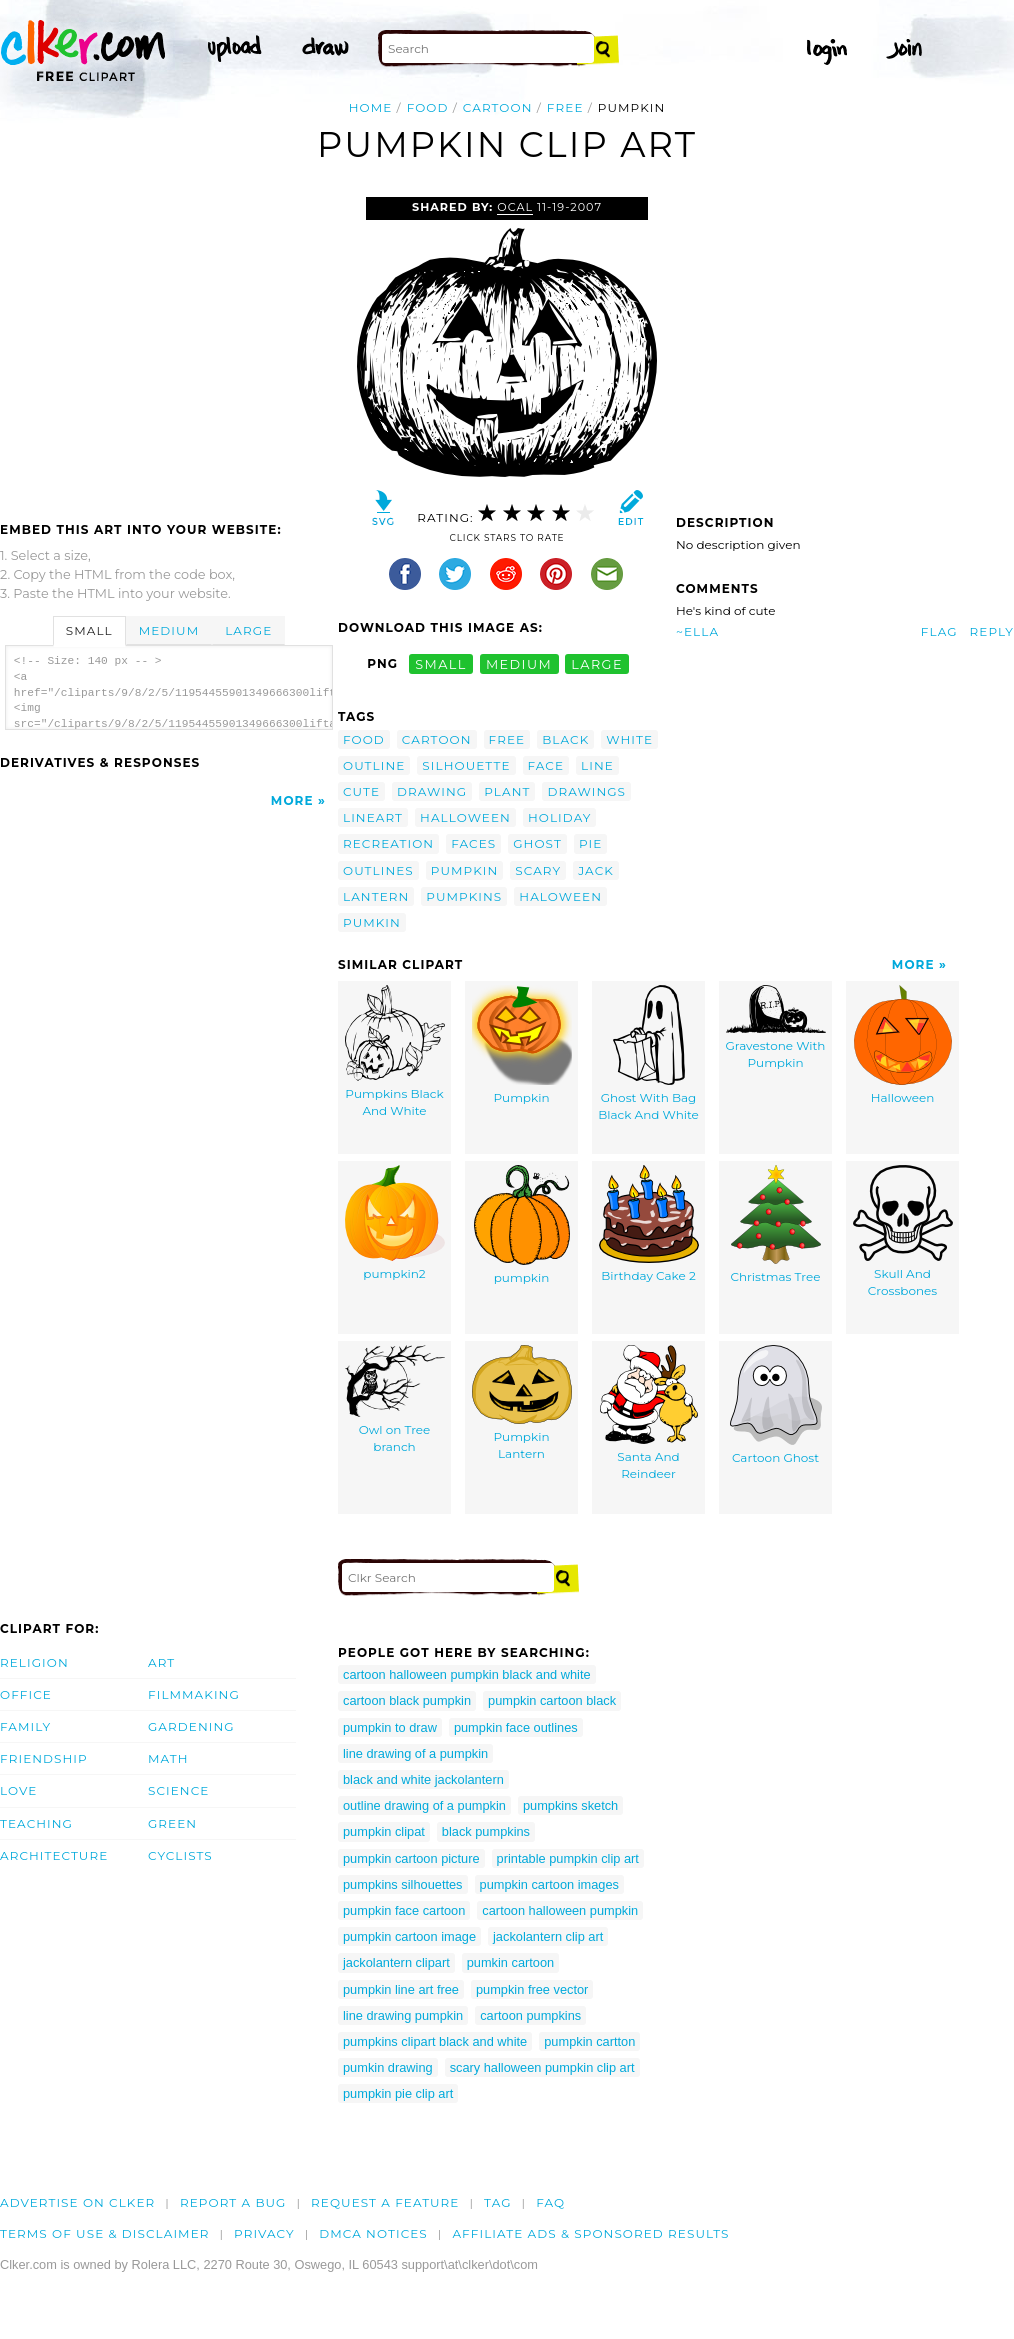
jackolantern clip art (548, 1936)
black (565, 739)
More (292, 800)
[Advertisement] (168, 347)
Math (168, 1758)
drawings (586, 791)
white (629, 739)
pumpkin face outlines (516, 1727)
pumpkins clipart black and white (435, 2041)
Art (161, 1662)
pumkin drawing (388, 2067)
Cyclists (180, 1855)
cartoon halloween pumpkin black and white (467, 1674)
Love (18, 1790)
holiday (560, 817)
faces (473, 843)
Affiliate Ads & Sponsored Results (590, 2233)
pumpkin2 (395, 1223)
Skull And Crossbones (903, 1231)
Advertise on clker (77, 2202)
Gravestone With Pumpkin (776, 1027)
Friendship (44, 1758)
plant (507, 791)
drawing (432, 791)
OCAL (515, 207)
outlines (378, 870)
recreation (388, 843)
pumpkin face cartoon (404, 1910)
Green (172, 1823)
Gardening (191, 1726)
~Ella (697, 631)
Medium (169, 630)
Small (89, 630)
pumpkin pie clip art (398, 2093)
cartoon (498, 107)
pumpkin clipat (384, 1831)
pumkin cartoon (511, 1962)
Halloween (903, 1045)
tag (497, 2202)
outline (374, 765)
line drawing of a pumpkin (415, 1753)
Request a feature (385, 2202)
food (428, 107)
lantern (376, 896)
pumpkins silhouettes (403, 1884)
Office (26, 1694)
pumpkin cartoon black (552, 1700)
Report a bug (233, 2202)
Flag (939, 631)
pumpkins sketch (570, 1805)
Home (371, 107)
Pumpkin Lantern (522, 1403)
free (565, 107)
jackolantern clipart (396, 1962)
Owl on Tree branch (395, 1399)
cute (361, 791)
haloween (560, 896)
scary (538, 870)
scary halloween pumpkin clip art (542, 2067)
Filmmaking (194, 1694)
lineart (373, 817)
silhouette (466, 765)
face (546, 765)
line (597, 765)
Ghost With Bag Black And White (648, 1053)
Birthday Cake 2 (649, 1224)
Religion (34, 1662)
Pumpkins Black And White (395, 1051)
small (441, 663)
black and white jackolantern (423, 1779)
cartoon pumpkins (530, 2015)
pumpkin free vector (532, 1989)
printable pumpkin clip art (568, 1858)
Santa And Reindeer (649, 1413)
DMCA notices (373, 2233)
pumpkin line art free (401, 1989)
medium (519, 663)
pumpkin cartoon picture (411, 1858)
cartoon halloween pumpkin (560, 1910)
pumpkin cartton (589, 2041)
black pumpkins (486, 1831)
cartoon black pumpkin (407, 1700)
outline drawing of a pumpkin (424, 1805)
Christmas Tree (776, 1224)
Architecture (54, 1855)
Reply (992, 631)
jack (596, 870)
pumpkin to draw (390, 1727)
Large (248, 630)
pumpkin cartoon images (549, 1884)
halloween (465, 817)
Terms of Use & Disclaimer (105, 2233)
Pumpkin (522, 1045)
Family (25, 1726)
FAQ (550, 2202)
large (597, 663)
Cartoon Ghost (776, 1405)
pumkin (372, 922)
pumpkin (465, 870)
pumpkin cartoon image (409, 1936)
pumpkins (464, 896)
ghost (537, 843)
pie (590, 843)
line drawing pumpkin (403, 2015)
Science (178, 1790)
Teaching (36, 1823)
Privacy (264, 2233)
